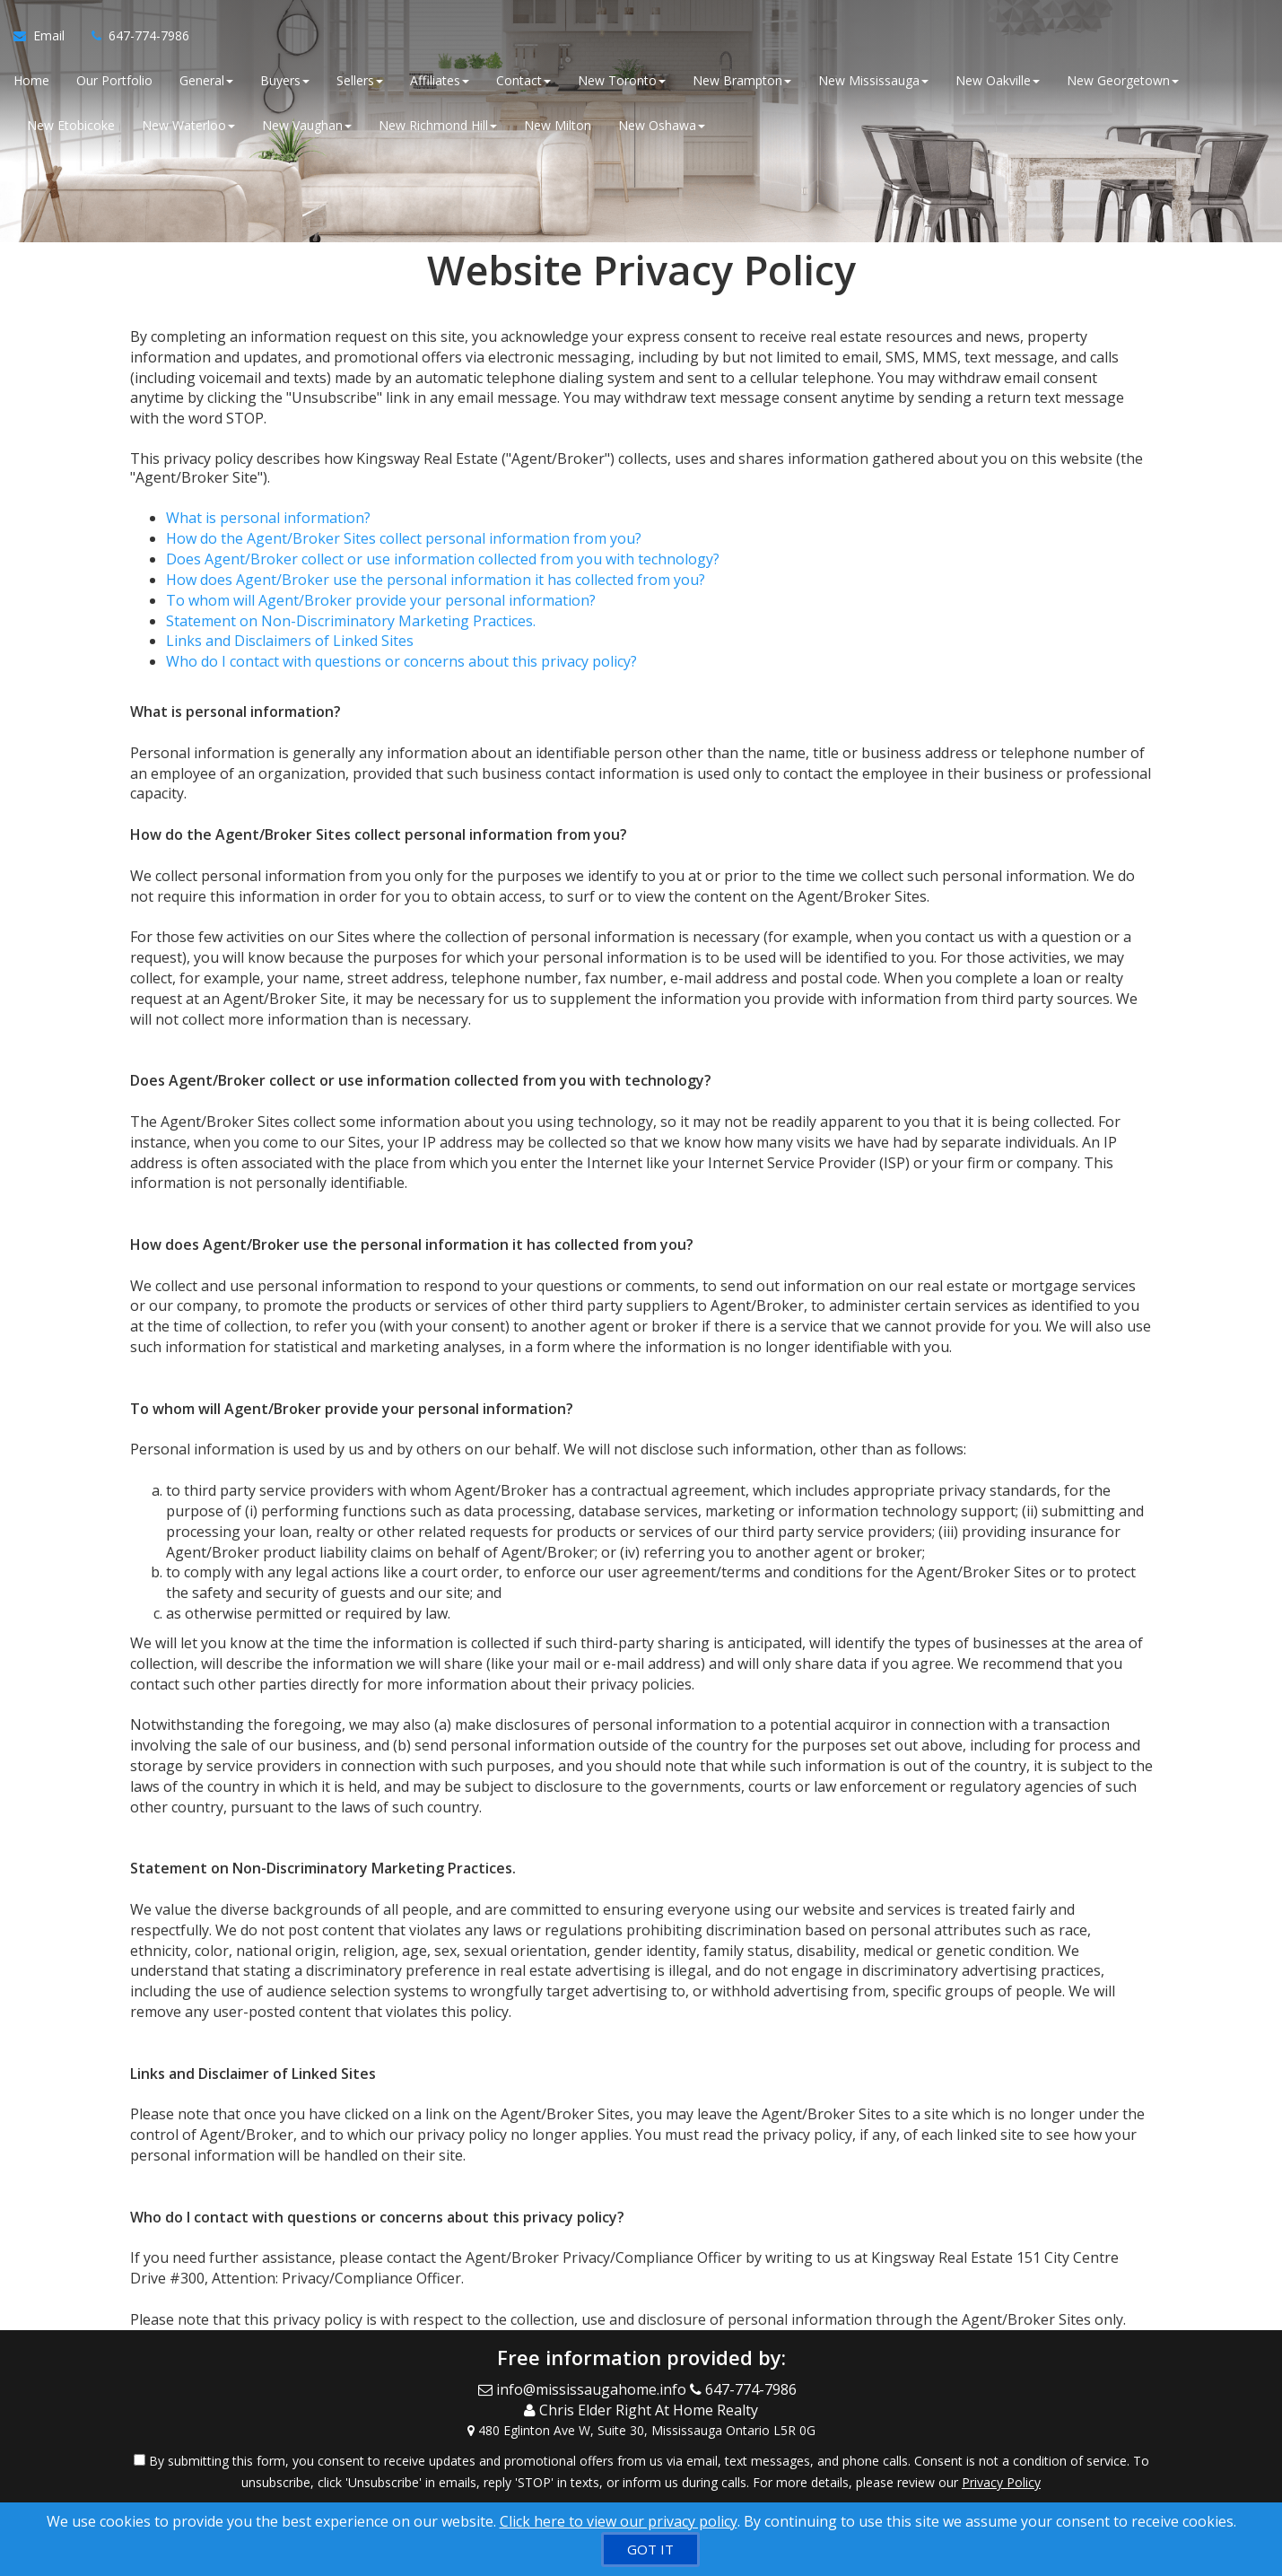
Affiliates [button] (439, 80)
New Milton (557, 125)
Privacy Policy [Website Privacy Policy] (1001, 2482)
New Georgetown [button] (1123, 80)
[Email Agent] (45, 35)
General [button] (206, 80)
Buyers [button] (285, 80)
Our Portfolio (114, 80)
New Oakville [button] (997, 80)
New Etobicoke (71, 125)
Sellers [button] (359, 80)
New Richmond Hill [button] (438, 125)
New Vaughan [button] (307, 125)
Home (31, 80)
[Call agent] (133, 35)
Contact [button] (523, 80)
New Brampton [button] (742, 80)
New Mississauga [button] (873, 80)
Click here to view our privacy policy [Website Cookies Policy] (618, 2521)
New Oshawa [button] (661, 125)
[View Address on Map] (641, 2430)
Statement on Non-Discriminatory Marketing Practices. (351, 621)
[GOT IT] (650, 2549)
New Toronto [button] (622, 80)
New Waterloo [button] (188, 125)
